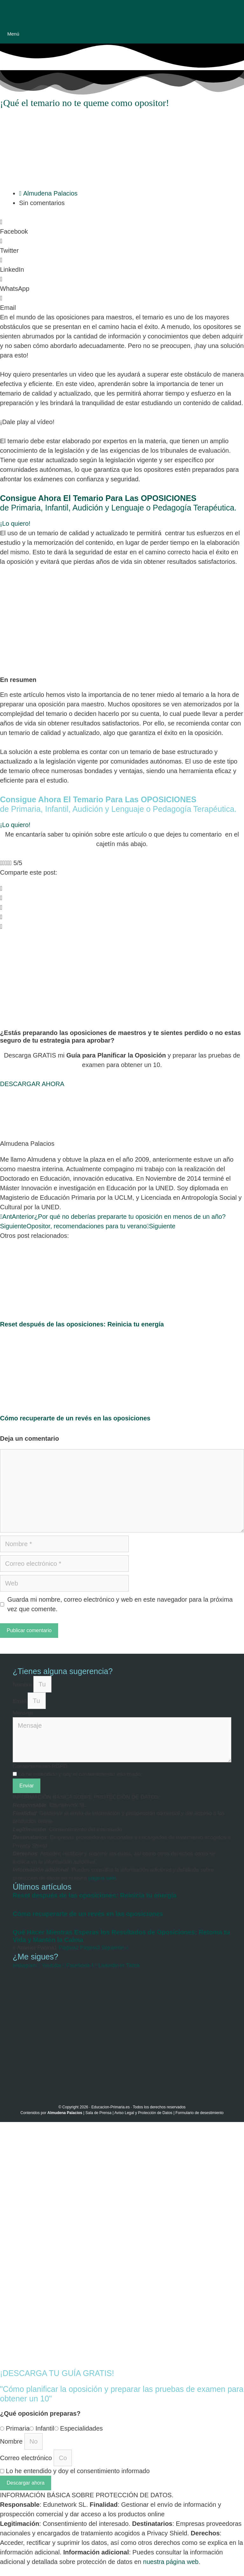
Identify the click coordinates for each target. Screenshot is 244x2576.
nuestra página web (171, 2561)
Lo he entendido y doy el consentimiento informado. (80, 1774)
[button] (122, 226)
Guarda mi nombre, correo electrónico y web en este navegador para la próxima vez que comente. (120, 1604)
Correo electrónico (27, 2457)
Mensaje (23, 1713)
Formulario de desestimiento (199, 2113)
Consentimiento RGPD (40, 1766)
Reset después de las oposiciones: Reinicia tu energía (82, 1324)
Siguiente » (114, 1948)
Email (20, 1701)
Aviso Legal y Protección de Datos (143, 2113)
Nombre (23, 1685)
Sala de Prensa (98, 2113)
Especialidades (81, 2428)
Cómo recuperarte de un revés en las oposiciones (75, 1418)
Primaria (18, 2428)
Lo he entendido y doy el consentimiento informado (78, 2470)
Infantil (45, 2428)
